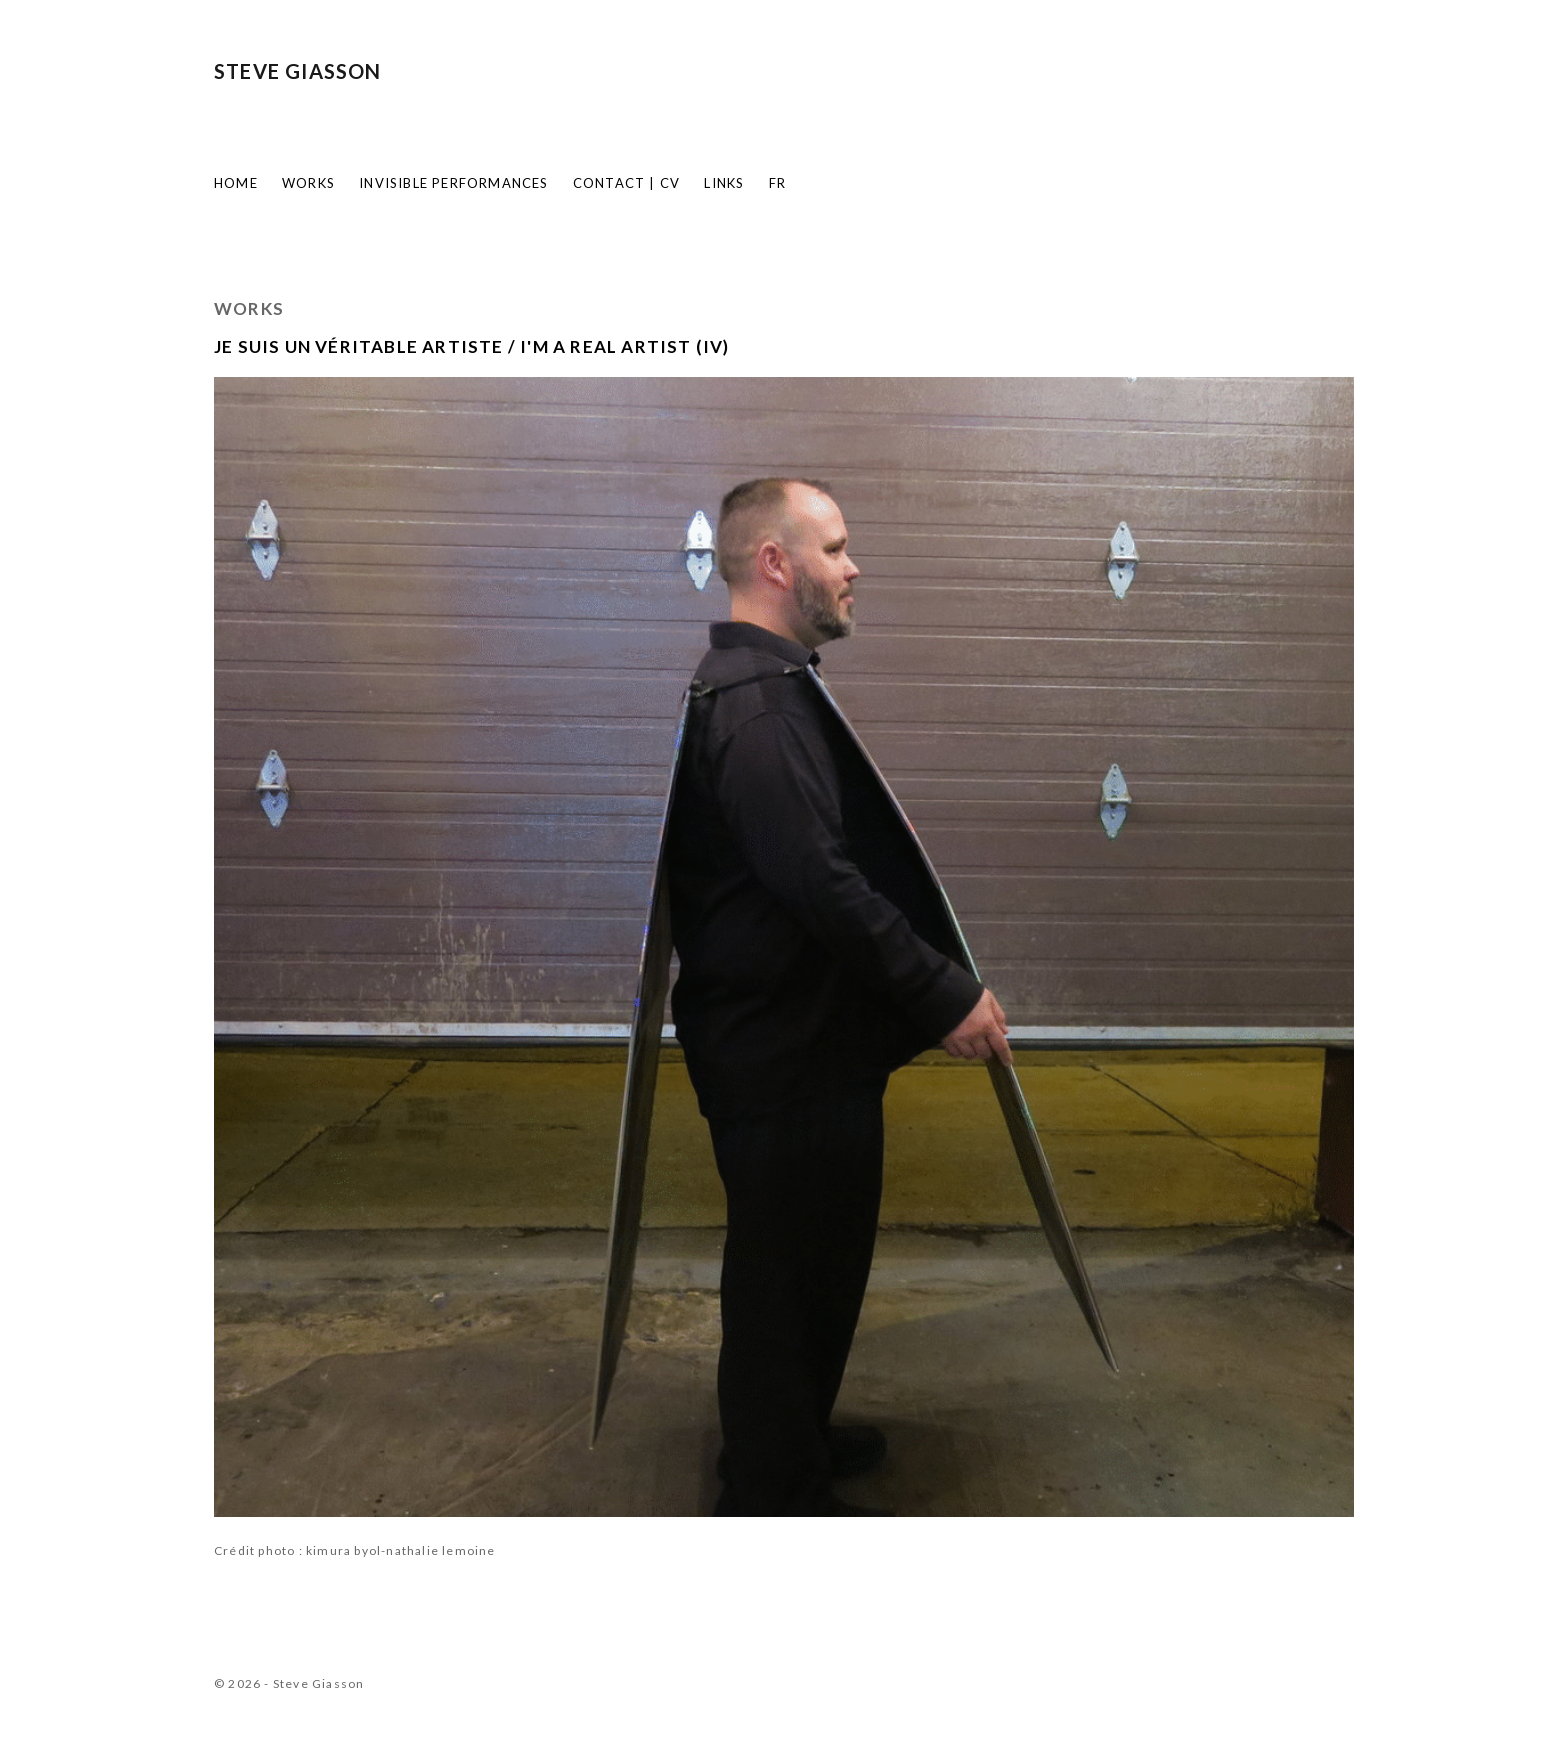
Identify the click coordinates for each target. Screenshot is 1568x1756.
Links (724, 183)
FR (777, 183)
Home (236, 183)
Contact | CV (626, 183)
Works (308, 183)
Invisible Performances (453, 183)
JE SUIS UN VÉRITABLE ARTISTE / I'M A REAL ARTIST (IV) (472, 346)
